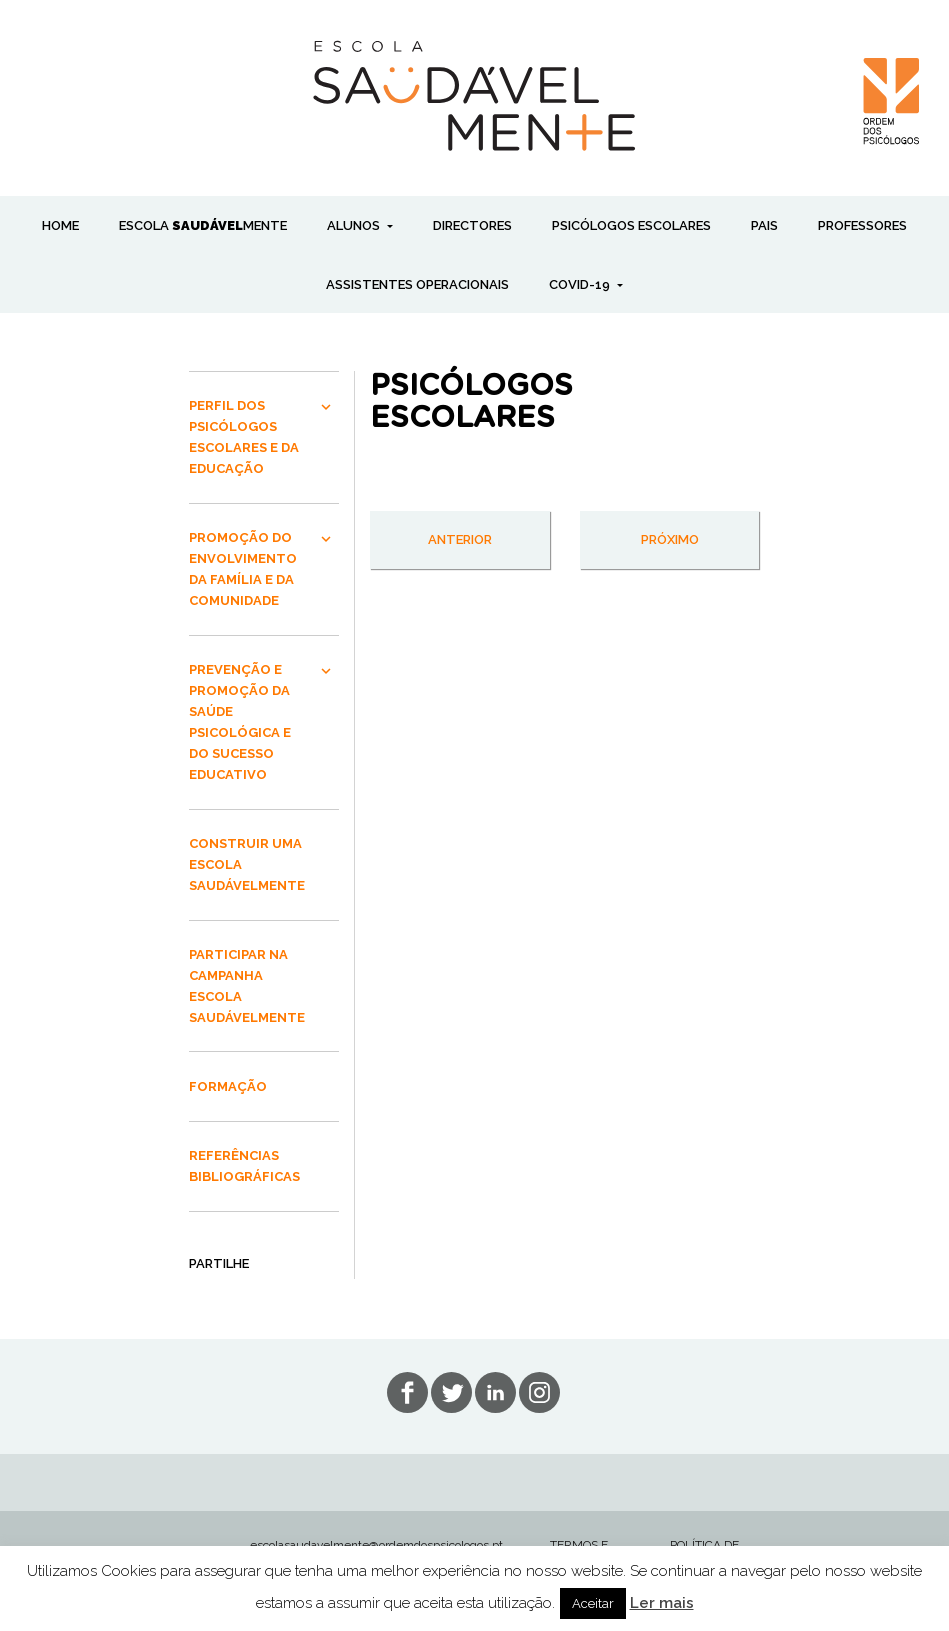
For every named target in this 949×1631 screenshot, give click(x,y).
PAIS (764, 225)
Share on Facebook (200, 1302)
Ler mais (662, 1603)
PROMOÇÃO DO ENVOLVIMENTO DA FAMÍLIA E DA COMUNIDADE (243, 569)
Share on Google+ (229, 1302)
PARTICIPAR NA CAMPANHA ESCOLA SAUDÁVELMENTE (247, 986)
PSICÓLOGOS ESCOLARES (631, 225)
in (539, 1392)
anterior (460, 539)
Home (60, 225)
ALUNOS (355, 225)
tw (451, 1392)
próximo (670, 539)
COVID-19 (581, 284)
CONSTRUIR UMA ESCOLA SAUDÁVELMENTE (247, 864)
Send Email (258, 1302)
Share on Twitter (287, 1302)
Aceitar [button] (593, 1603)
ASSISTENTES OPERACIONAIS (417, 284)
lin (495, 1392)
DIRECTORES (472, 225)
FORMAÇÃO (228, 1086)
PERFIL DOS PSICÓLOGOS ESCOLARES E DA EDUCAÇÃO (244, 437)
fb (407, 1392)
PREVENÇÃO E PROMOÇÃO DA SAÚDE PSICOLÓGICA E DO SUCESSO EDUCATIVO (240, 722)
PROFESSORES (862, 225)
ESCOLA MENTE (203, 225)
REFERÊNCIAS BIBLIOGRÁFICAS (244, 1166)
